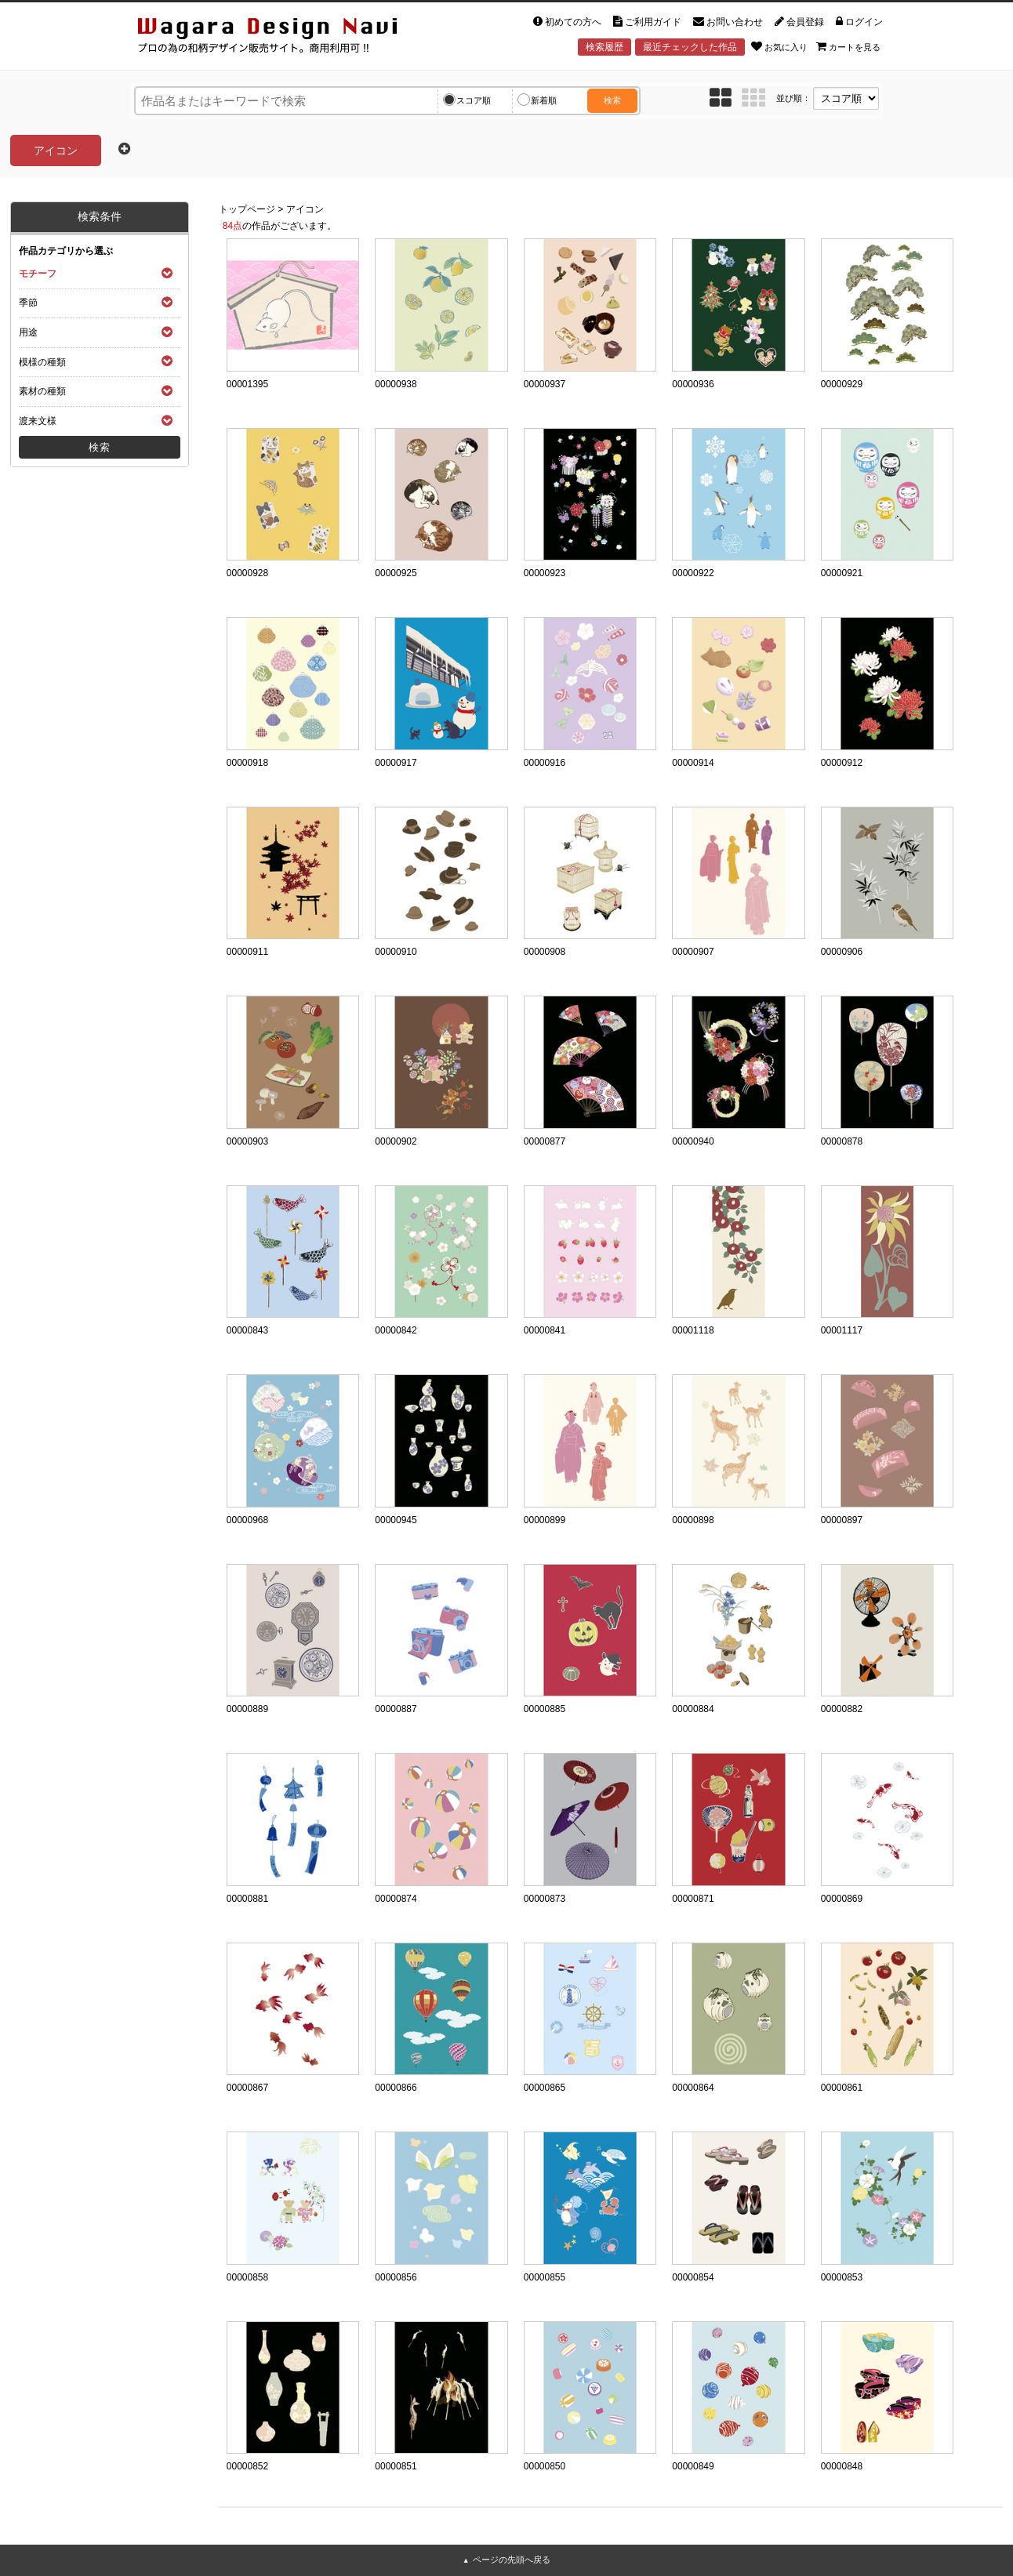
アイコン (305, 209)
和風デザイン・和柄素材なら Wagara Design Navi (280, 38)
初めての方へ (567, 21)
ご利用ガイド (647, 21)
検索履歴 (604, 47)
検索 (612, 100)
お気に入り (779, 46)
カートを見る (848, 46)
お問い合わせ (728, 21)
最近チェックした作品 (690, 47)
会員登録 (799, 21)
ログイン (859, 21)
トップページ (247, 209)
